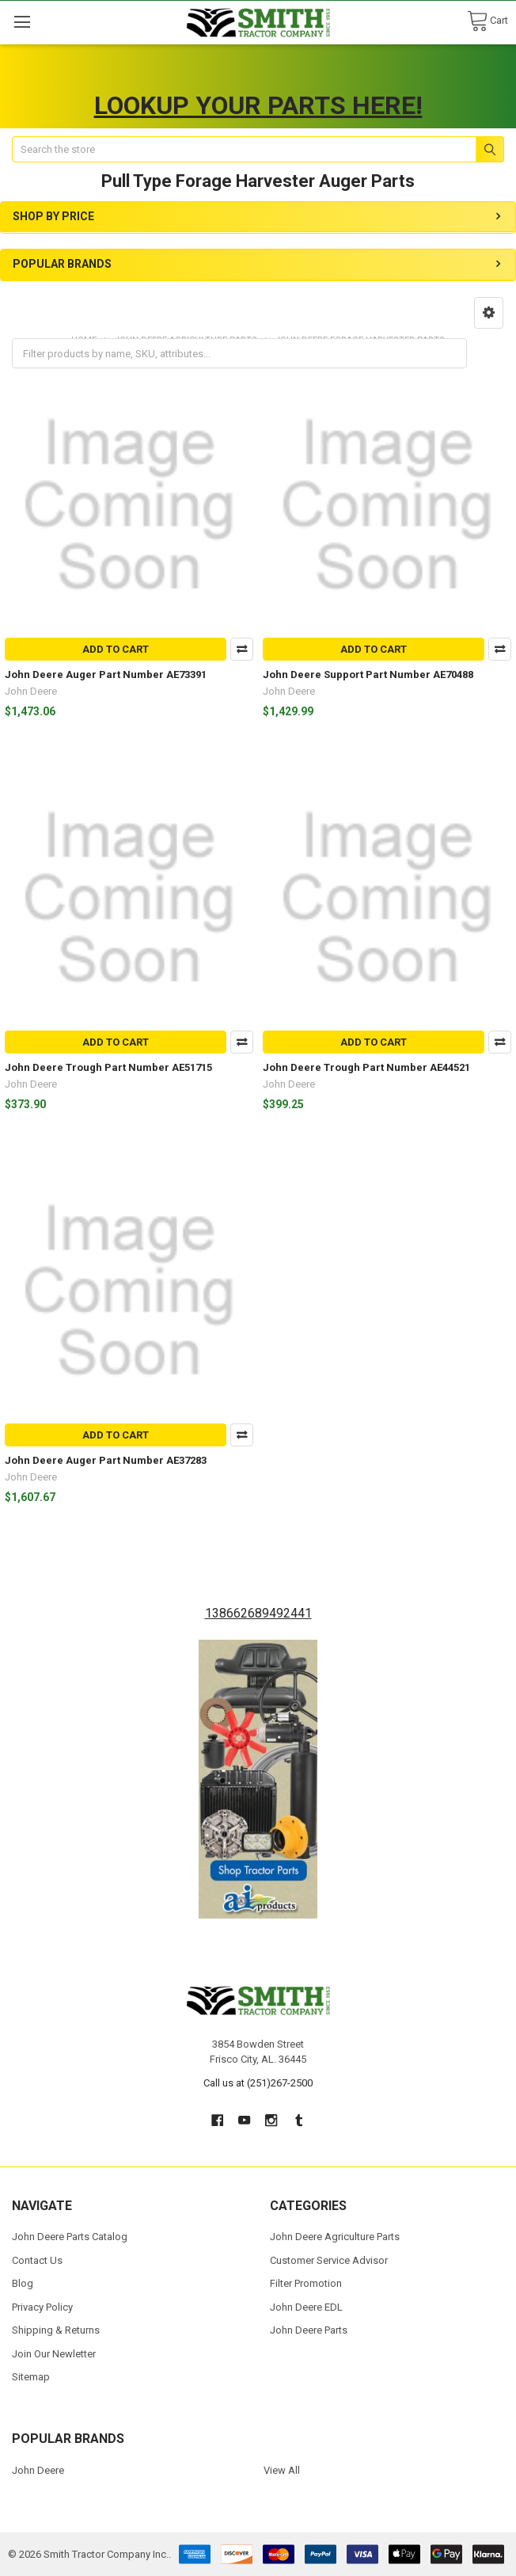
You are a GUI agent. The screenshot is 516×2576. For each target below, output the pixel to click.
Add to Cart (115, 649)
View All (282, 2470)
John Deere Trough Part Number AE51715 (108, 1067)
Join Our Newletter (54, 2354)
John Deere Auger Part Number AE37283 (106, 1460)
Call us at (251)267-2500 (258, 2083)
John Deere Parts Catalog (69, 2237)
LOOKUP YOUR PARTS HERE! (258, 105)
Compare (241, 649)
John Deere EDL (306, 2307)
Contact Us (37, 2260)
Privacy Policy (42, 2307)
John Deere (38, 2470)
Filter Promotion (306, 2283)
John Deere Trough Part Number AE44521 (366, 1067)
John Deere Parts (308, 2330)
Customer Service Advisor (329, 2260)
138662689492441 (258, 1613)
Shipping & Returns (56, 2330)
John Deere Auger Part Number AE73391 (106, 674)
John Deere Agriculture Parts (335, 2237)
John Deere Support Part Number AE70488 (368, 674)
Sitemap (31, 2377)
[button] (488, 313)
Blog (22, 2283)
